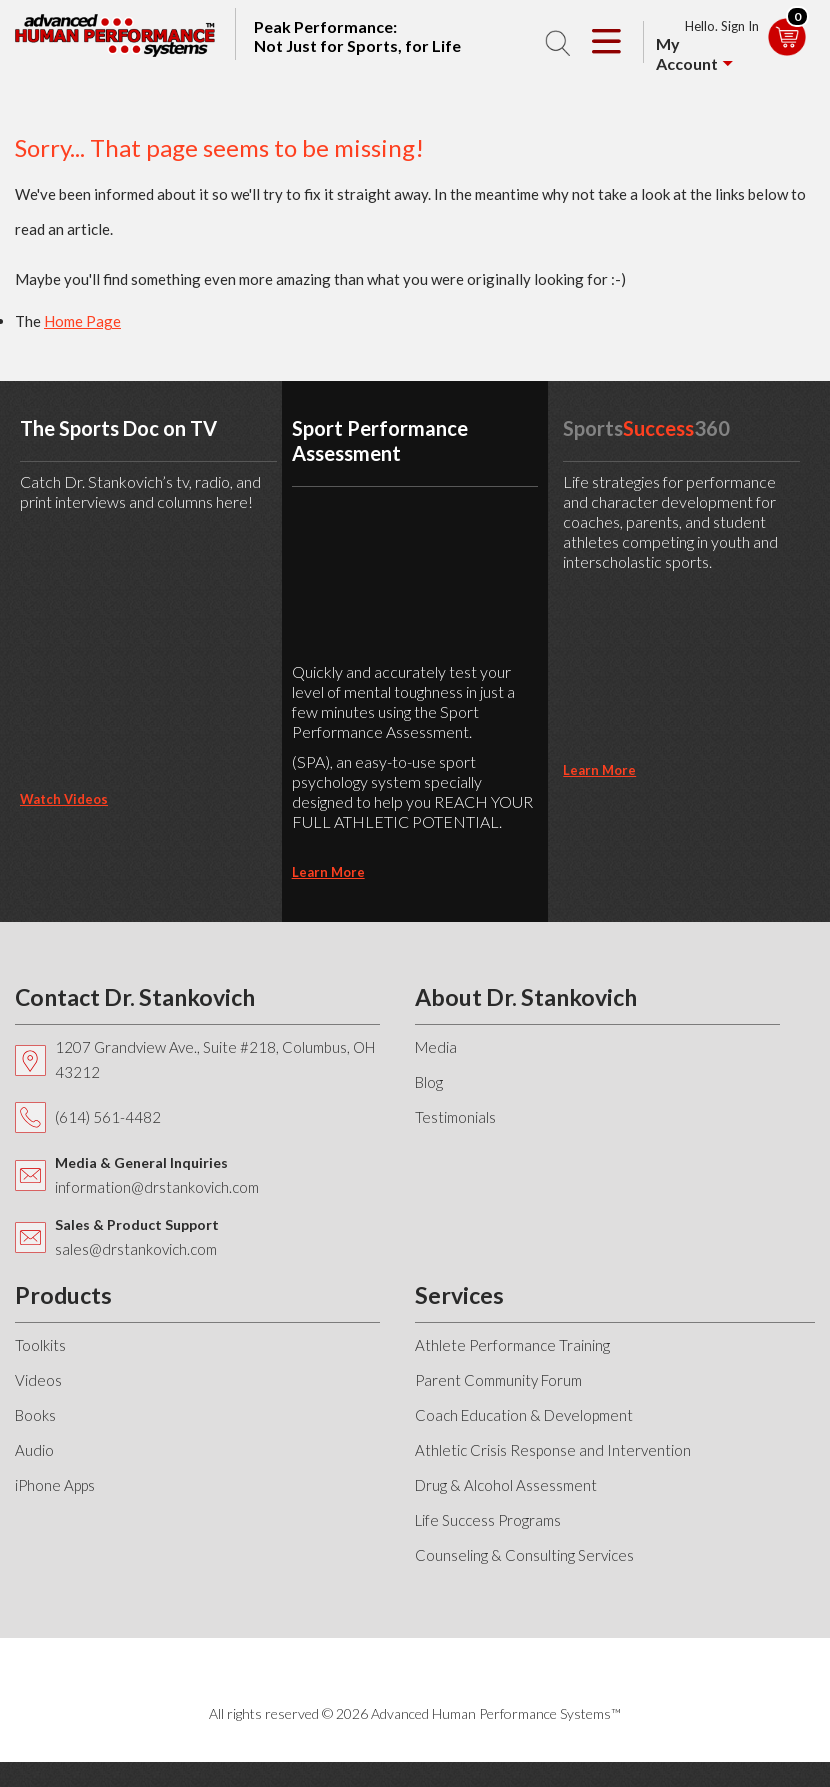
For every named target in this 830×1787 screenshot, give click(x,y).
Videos (38, 1380)
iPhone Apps (55, 1485)
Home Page (82, 321)
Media (436, 1047)
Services (459, 1295)
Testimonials (455, 1117)
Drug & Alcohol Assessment (506, 1485)
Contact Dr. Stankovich (135, 997)
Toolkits (40, 1345)
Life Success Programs (488, 1520)
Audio (34, 1450)
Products (63, 1295)
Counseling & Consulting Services (524, 1555)
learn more (328, 872)
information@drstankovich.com (157, 1187)
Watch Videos (64, 799)
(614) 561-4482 (108, 1117)
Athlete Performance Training (512, 1345)
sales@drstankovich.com (136, 1249)
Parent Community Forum (498, 1380)
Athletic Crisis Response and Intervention (553, 1450)
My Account (687, 53)
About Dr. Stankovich (526, 997)
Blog (429, 1082)
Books (35, 1415)
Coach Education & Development (524, 1415)
